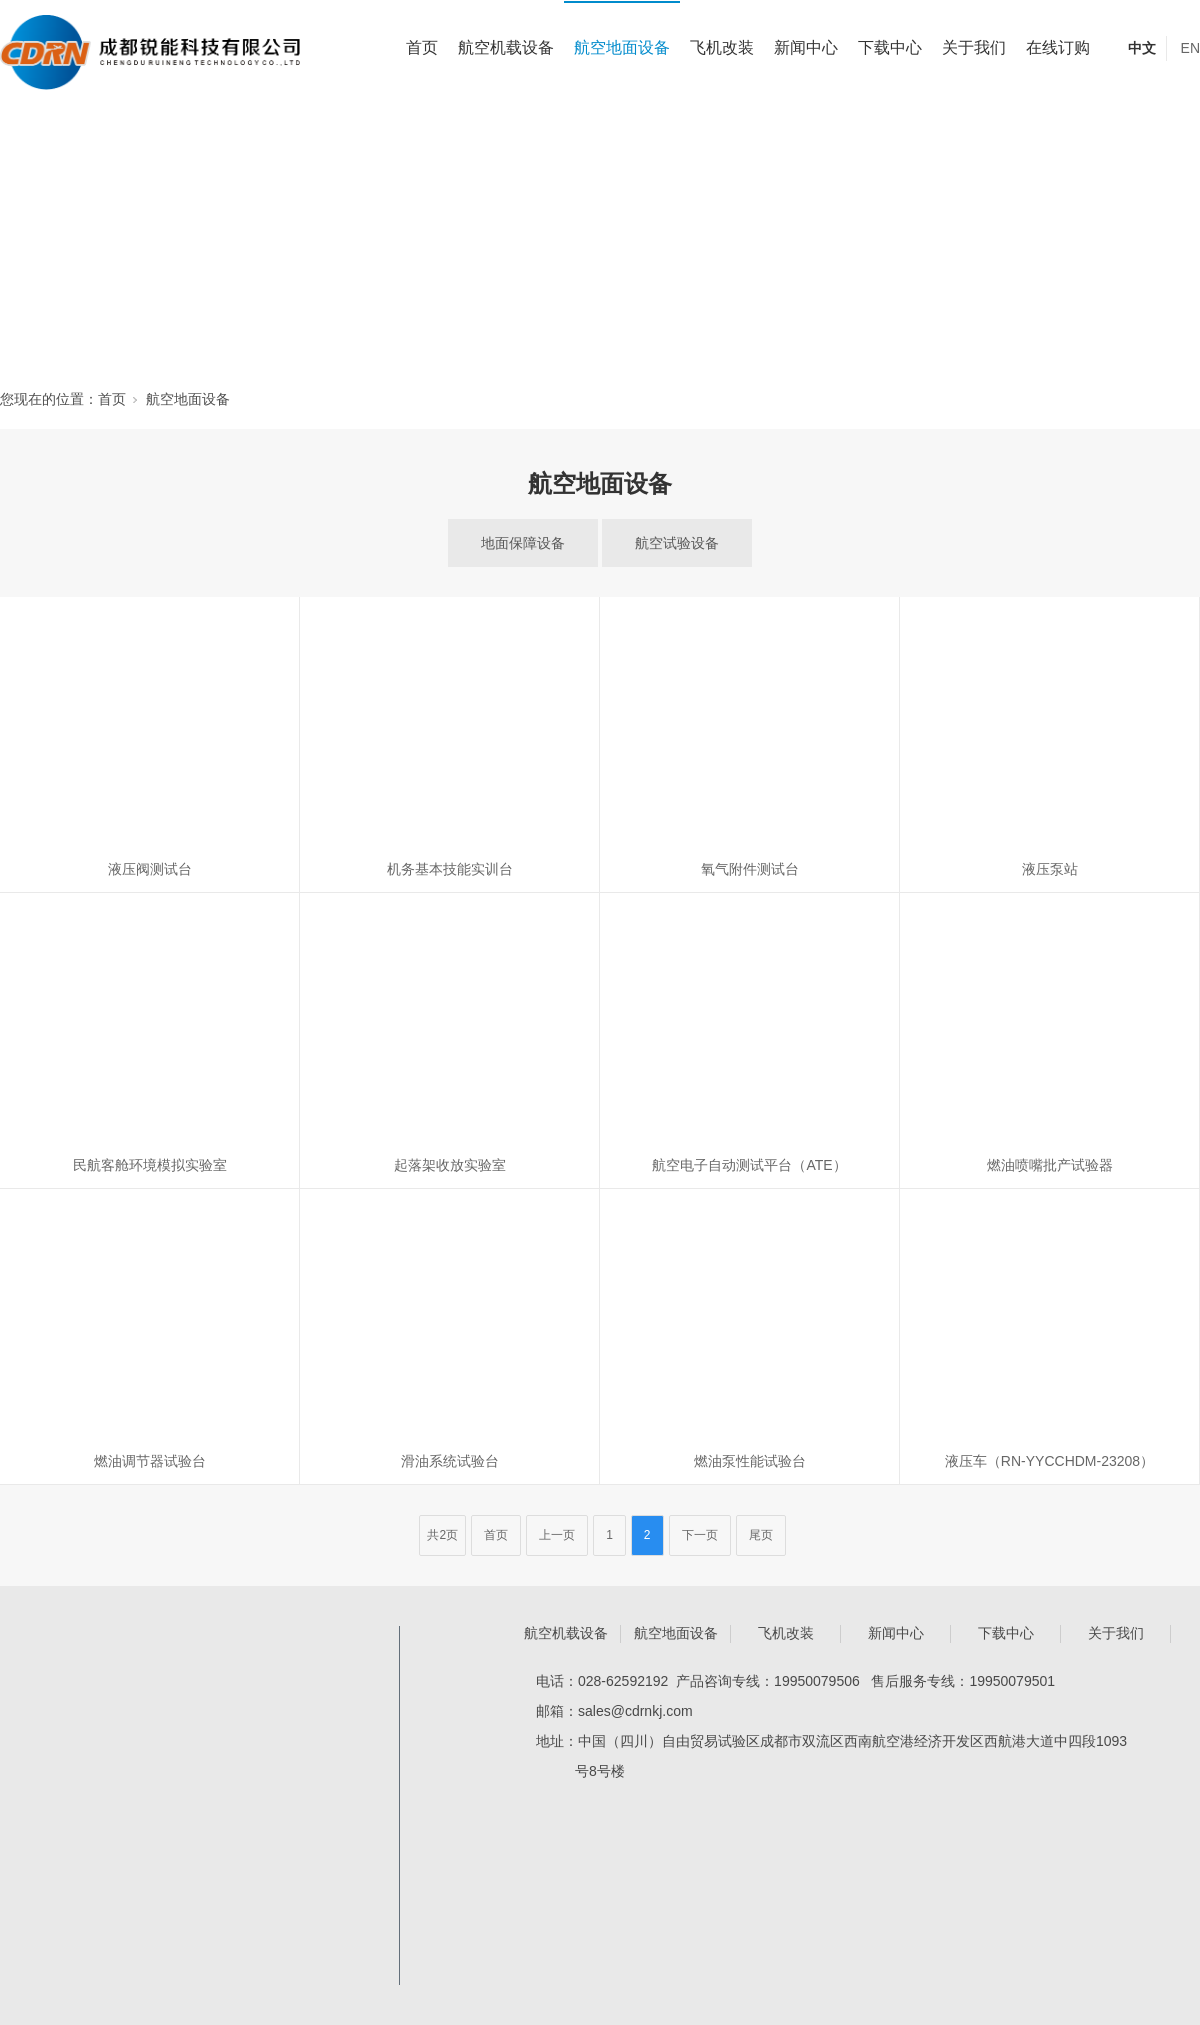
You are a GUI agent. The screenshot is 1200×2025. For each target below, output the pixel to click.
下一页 (700, 1535)
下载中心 (890, 47)
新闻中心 (806, 47)
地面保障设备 (523, 543)
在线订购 (1058, 47)
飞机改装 (722, 47)
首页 (422, 47)
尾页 (761, 1535)
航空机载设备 (506, 47)
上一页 (557, 1535)
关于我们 (974, 47)
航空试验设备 (677, 543)
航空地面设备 (622, 47)
